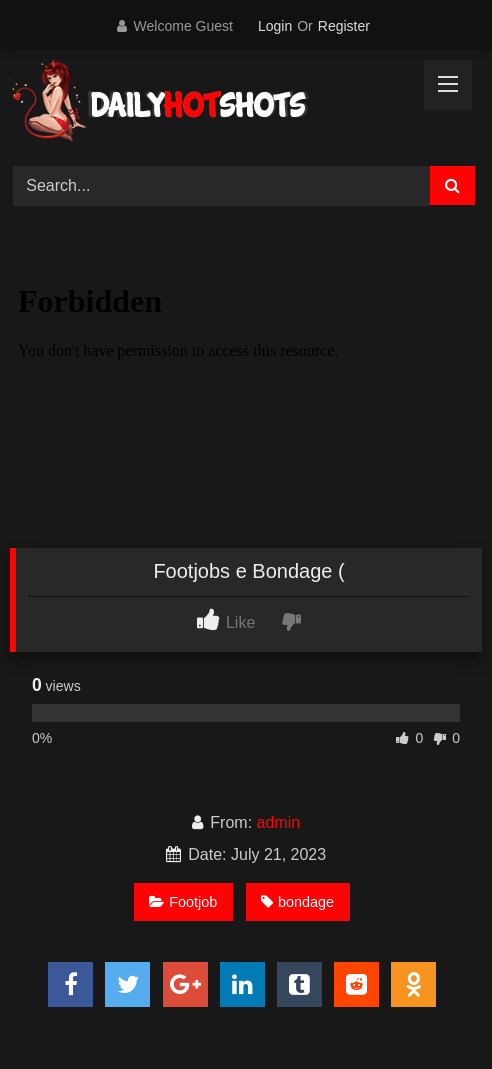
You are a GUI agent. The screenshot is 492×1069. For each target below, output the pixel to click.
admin (279, 822)
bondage (297, 902)
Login (275, 26)
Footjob (183, 902)
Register (344, 26)
